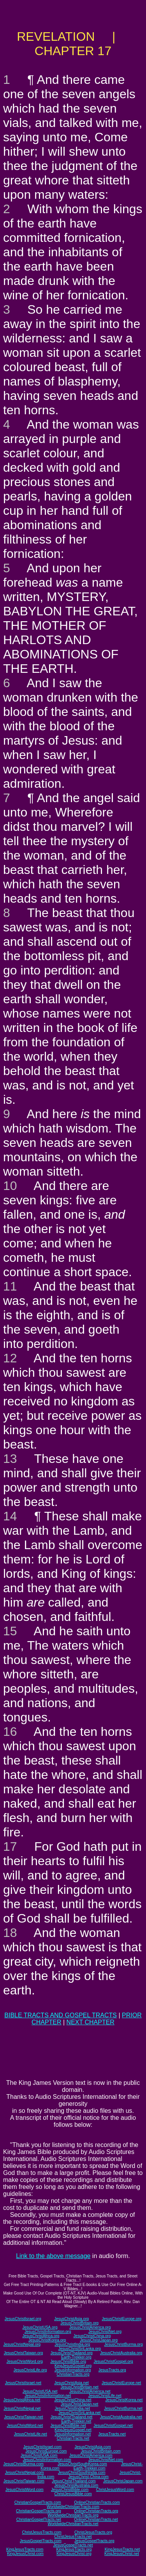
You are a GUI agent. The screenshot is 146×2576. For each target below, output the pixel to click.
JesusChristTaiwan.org (23, 2353)
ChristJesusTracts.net (72, 2536)
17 (10, 1846)
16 (10, 1732)
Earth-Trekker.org (76, 2357)
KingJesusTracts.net (122, 2549)
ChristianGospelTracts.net (38, 2519)
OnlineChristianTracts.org (96, 2511)
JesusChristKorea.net (124, 2400)
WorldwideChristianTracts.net (72, 2524)
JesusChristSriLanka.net (79, 2413)
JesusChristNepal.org (22, 2344)
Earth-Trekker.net (76, 2421)
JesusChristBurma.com (24, 2464)
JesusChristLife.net (104, 2396)
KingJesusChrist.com (25, 2554)
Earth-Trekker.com (90, 2468)
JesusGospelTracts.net (73, 2545)
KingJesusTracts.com (24, 2549)
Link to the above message (53, 2256)
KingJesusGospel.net (73, 2430)
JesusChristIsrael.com (42, 2447)
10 (10, 1186)
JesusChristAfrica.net (22, 2400)
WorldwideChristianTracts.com (73, 2507)
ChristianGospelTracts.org (38, 2511)
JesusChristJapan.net (79, 2404)
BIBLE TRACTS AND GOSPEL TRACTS (60, 2015)
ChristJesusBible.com (72, 2494)
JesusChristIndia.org (72, 2344)
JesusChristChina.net (72, 2400)
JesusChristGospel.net (113, 2425)
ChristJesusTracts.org (93, 2532)
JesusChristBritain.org (79, 2323)
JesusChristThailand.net (71, 2417)
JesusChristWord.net (25, 2425)
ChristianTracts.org (72, 2374)
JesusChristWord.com (24, 2489)
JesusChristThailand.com (73, 2481)
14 (10, 1516)
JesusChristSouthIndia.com (82, 2472)
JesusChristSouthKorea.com (82, 2464)
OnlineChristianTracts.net (96, 2519)
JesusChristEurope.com (46, 2451)
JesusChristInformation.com (47, 2460)
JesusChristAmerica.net (90, 2391)
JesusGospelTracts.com (41, 2541)
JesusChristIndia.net (72, 2408)
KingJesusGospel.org (73, 2366)
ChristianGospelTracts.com (37, 2502)
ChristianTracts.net (73, 2438)
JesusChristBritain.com (101, 2451)
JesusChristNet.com (105, 2460)
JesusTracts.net (111, 2434)
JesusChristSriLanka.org (79, 2349)
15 (10, 1631)
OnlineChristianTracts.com (97, 2502)
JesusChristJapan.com (122, 2481)
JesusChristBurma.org (123, 2344)
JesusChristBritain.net (80, 2387)
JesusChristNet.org (104, 2331)
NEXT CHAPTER (90, 2022)
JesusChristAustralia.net (121, 2417)
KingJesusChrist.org (73, 2554)
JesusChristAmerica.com (91, 2455)
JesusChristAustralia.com (76, 2485)
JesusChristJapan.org (99, 2340)
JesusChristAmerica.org (90, 2327)
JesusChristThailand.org (72, 2353)
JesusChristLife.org (30, 2370)
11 (10, 1286)
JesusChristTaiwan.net (23, 2417)
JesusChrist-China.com (89, 2477)
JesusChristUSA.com (39, 2455)
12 (10, 1358)
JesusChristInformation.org (48, 2331)
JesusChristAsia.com (92, 2447)
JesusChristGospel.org (113, 2361)
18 (10, 1933)
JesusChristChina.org (92, 2336)
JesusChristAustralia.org (121, 2353)
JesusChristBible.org (68, 2361)
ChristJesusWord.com (115, 2489)
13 (10, 1459)
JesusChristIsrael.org (23, 2319)
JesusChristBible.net (68, 2425)
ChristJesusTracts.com (41, 2532)
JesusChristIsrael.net (23, 2383)
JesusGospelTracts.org (94, 2541)
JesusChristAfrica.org (40, 2336)
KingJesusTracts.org (74, 2549)
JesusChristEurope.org (121, 2319)
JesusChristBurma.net (123, 2408)
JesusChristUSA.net (40, 2391)
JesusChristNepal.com (24, 2472)
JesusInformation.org (73, 2370)
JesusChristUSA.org (39, 2327)
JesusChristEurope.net (121, 2383)
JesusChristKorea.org (47, 2340)
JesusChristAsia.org (71, 2319)
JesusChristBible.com (69, 2489)
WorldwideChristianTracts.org (73, 2515)
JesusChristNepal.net (22, 2408)
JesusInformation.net (73, 2434)
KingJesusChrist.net (121, 2554)
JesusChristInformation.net (48, 2396)
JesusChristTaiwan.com (24, 2481)
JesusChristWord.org (25, 2361)
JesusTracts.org (112, 2370)
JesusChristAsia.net (71, 2383)
